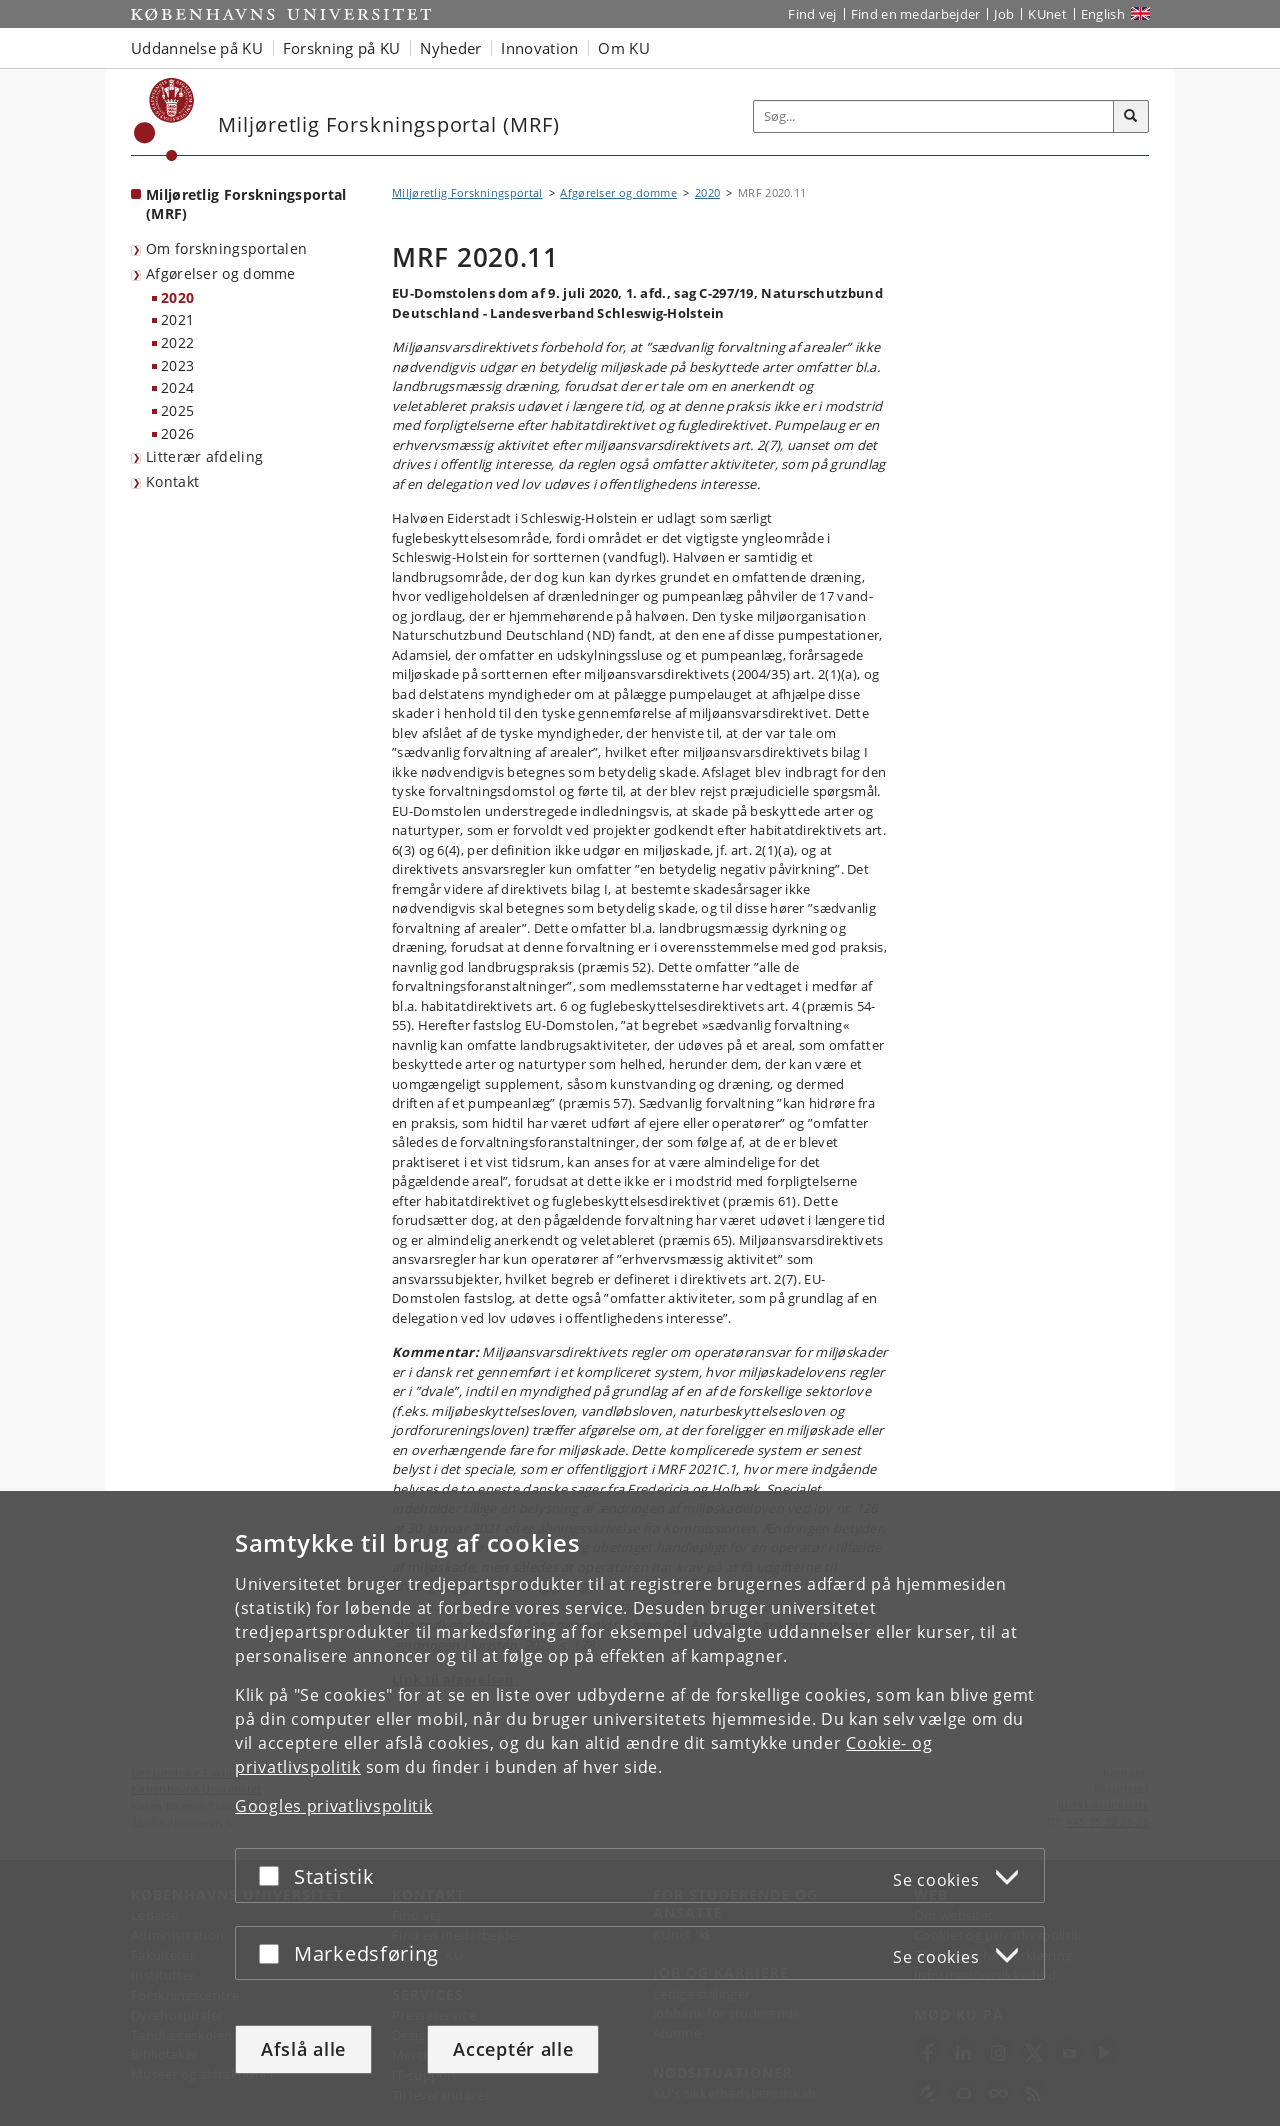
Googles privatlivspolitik (334, 1806)
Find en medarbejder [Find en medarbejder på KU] (916, 14)
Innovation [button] (539, 48)
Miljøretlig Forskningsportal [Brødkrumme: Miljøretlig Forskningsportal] (467, 192)
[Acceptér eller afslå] (274, 1875)
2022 (177, 342)
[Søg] (1131, 117)
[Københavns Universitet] (164, 119)
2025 (177, 410)
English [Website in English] (1103, 14)
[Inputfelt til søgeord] (934, 116)
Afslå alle (303, 2049)
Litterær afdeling (204, 456)
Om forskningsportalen (226, 248)
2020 (177, 297)
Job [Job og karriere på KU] (1004, 14)
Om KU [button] (624, 48)
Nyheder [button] (450, 48)
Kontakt (172, 481)
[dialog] (640, 1808)
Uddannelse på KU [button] (197, 48)
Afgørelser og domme (221, 273)
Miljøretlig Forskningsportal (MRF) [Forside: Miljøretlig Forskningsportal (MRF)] (246, 204)
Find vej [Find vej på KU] (812, 14)
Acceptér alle (513, 2049)
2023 (177, 365)
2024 (177, 387)
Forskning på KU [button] (342, 48)
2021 (177, 319)
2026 (177, 433)
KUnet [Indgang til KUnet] (1047, 14)
